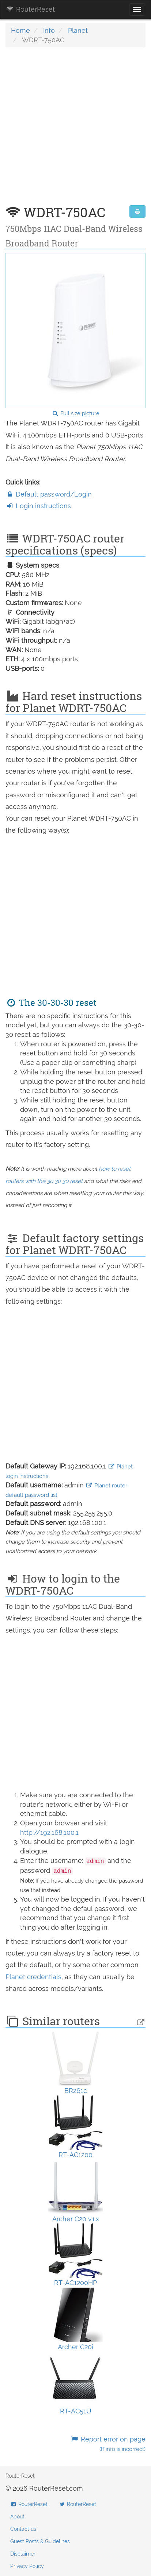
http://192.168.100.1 (49, 1832)
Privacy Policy (27, 2566)
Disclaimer (22, 2554)
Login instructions (38, 506)
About (17, 2516)
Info (49, 30)
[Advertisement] (75, 130)
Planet (78, 30)
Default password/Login (48, 494)
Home (20, 30)
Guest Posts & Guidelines (40, 2541)
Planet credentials (33, 1977)
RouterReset (30, 9)
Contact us (23, 2529)
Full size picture (75, 413)
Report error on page (108, 2443)
